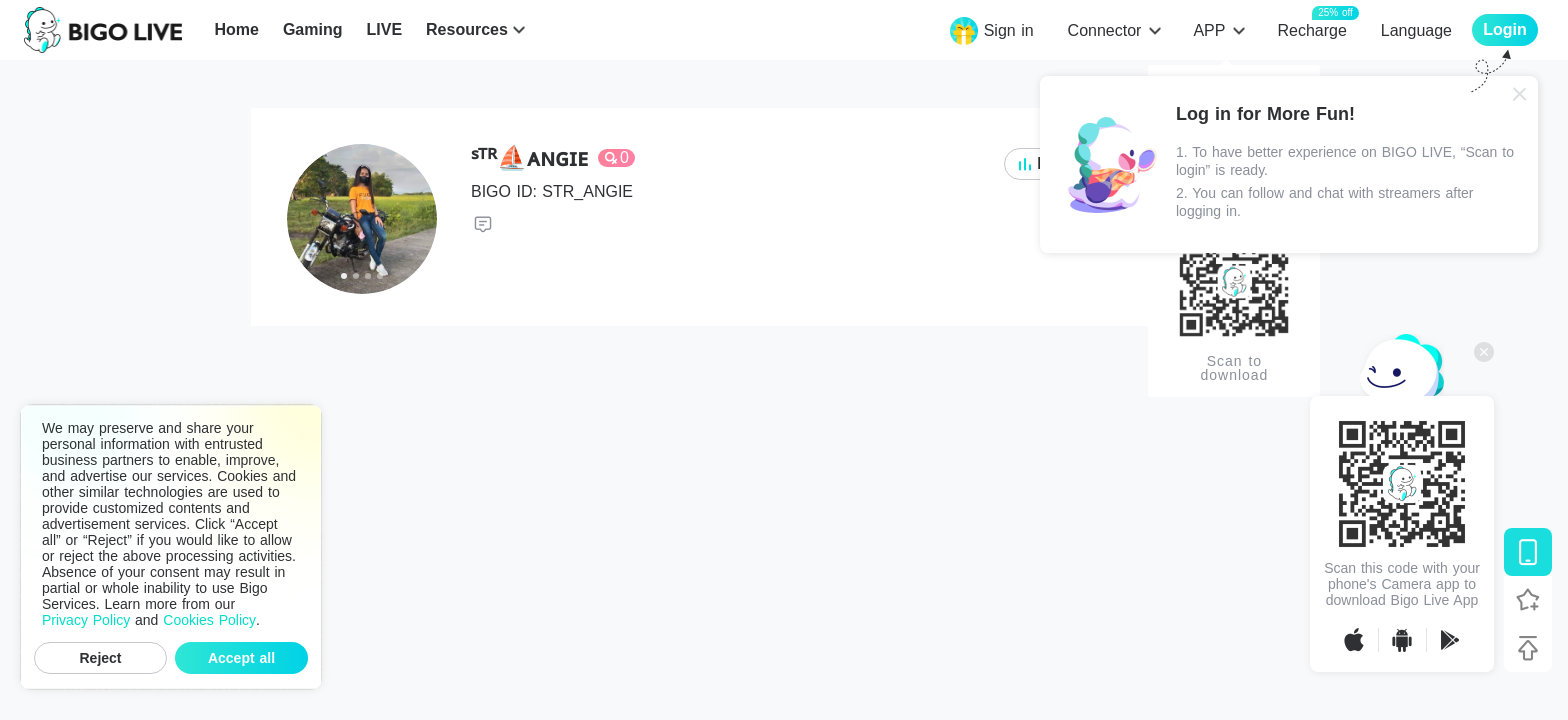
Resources (467, 29)
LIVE (384, 29)
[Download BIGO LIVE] (1528, 552)
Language (1416, 30)
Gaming (313, 29)
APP (1209, 30)
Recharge (1311, 29)
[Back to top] (1528, 648)
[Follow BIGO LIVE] (1528, 600)
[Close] (1520, 94)
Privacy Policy (86, 620)
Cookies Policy (209, 620)
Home (236, 29)
